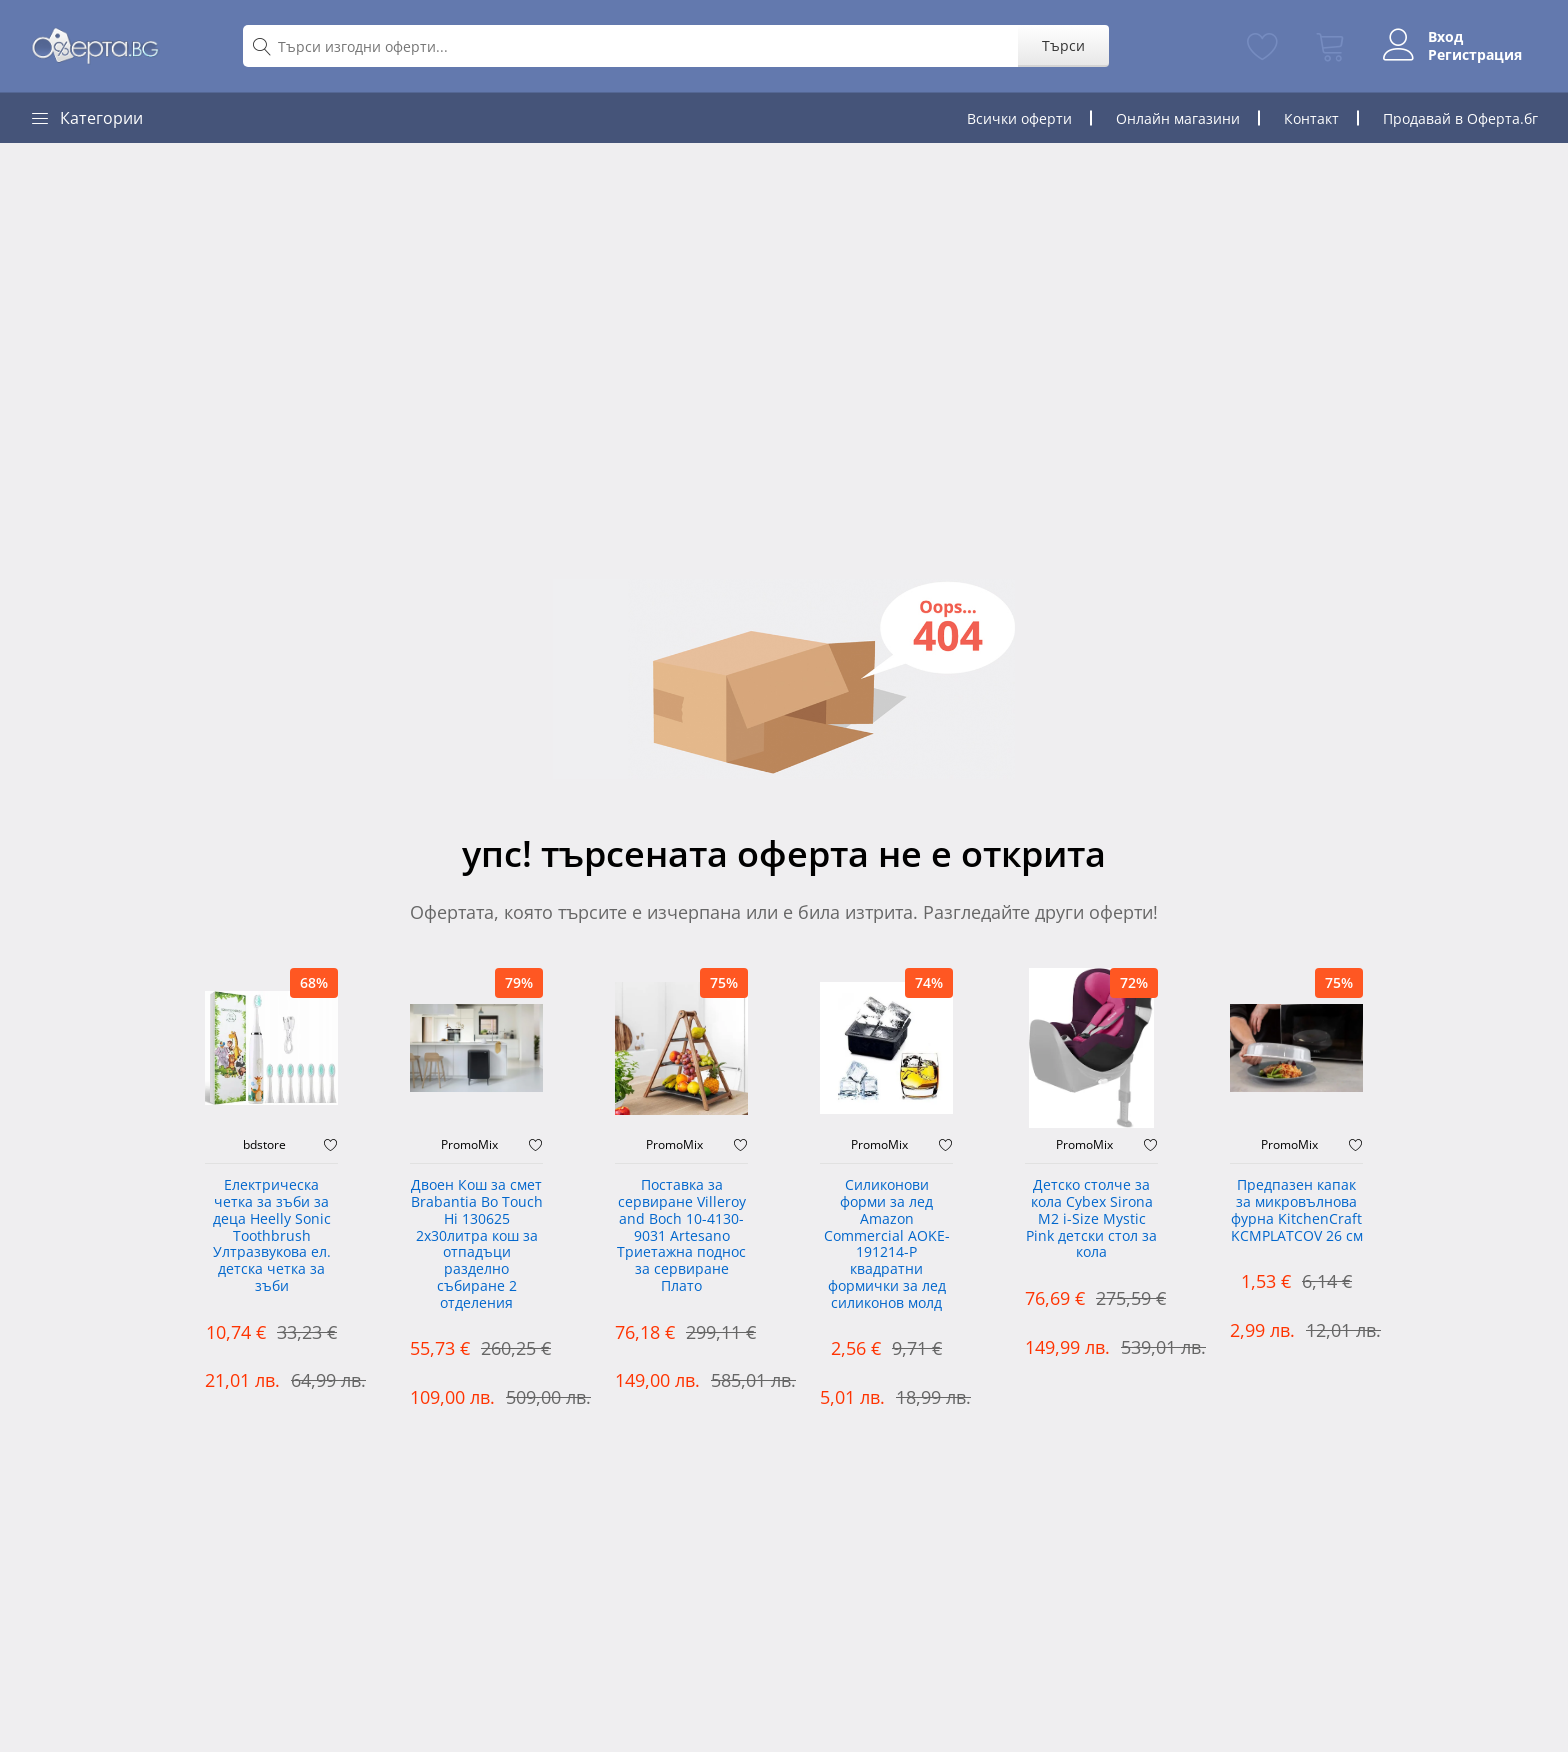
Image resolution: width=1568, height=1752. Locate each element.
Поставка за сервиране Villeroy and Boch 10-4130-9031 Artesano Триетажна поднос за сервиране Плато (681, 1236)
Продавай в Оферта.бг (1460, 118)
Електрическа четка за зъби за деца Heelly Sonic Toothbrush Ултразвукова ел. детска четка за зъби (272, 1236)
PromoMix (469, 1145)
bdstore (264, 1145)
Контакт (1311, 118)
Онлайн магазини (1178, 118)
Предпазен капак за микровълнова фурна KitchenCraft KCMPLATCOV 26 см (1297, 1210)
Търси (1063, 45)
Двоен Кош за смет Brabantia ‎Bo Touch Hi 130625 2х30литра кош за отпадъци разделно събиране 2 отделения (477, 1244)
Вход (1445, 37)
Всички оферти (1019, 118)
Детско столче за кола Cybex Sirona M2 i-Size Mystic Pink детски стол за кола (1091, 1219)
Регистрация (1475, 55)
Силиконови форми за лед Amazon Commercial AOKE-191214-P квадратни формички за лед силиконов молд (887, 1244)
